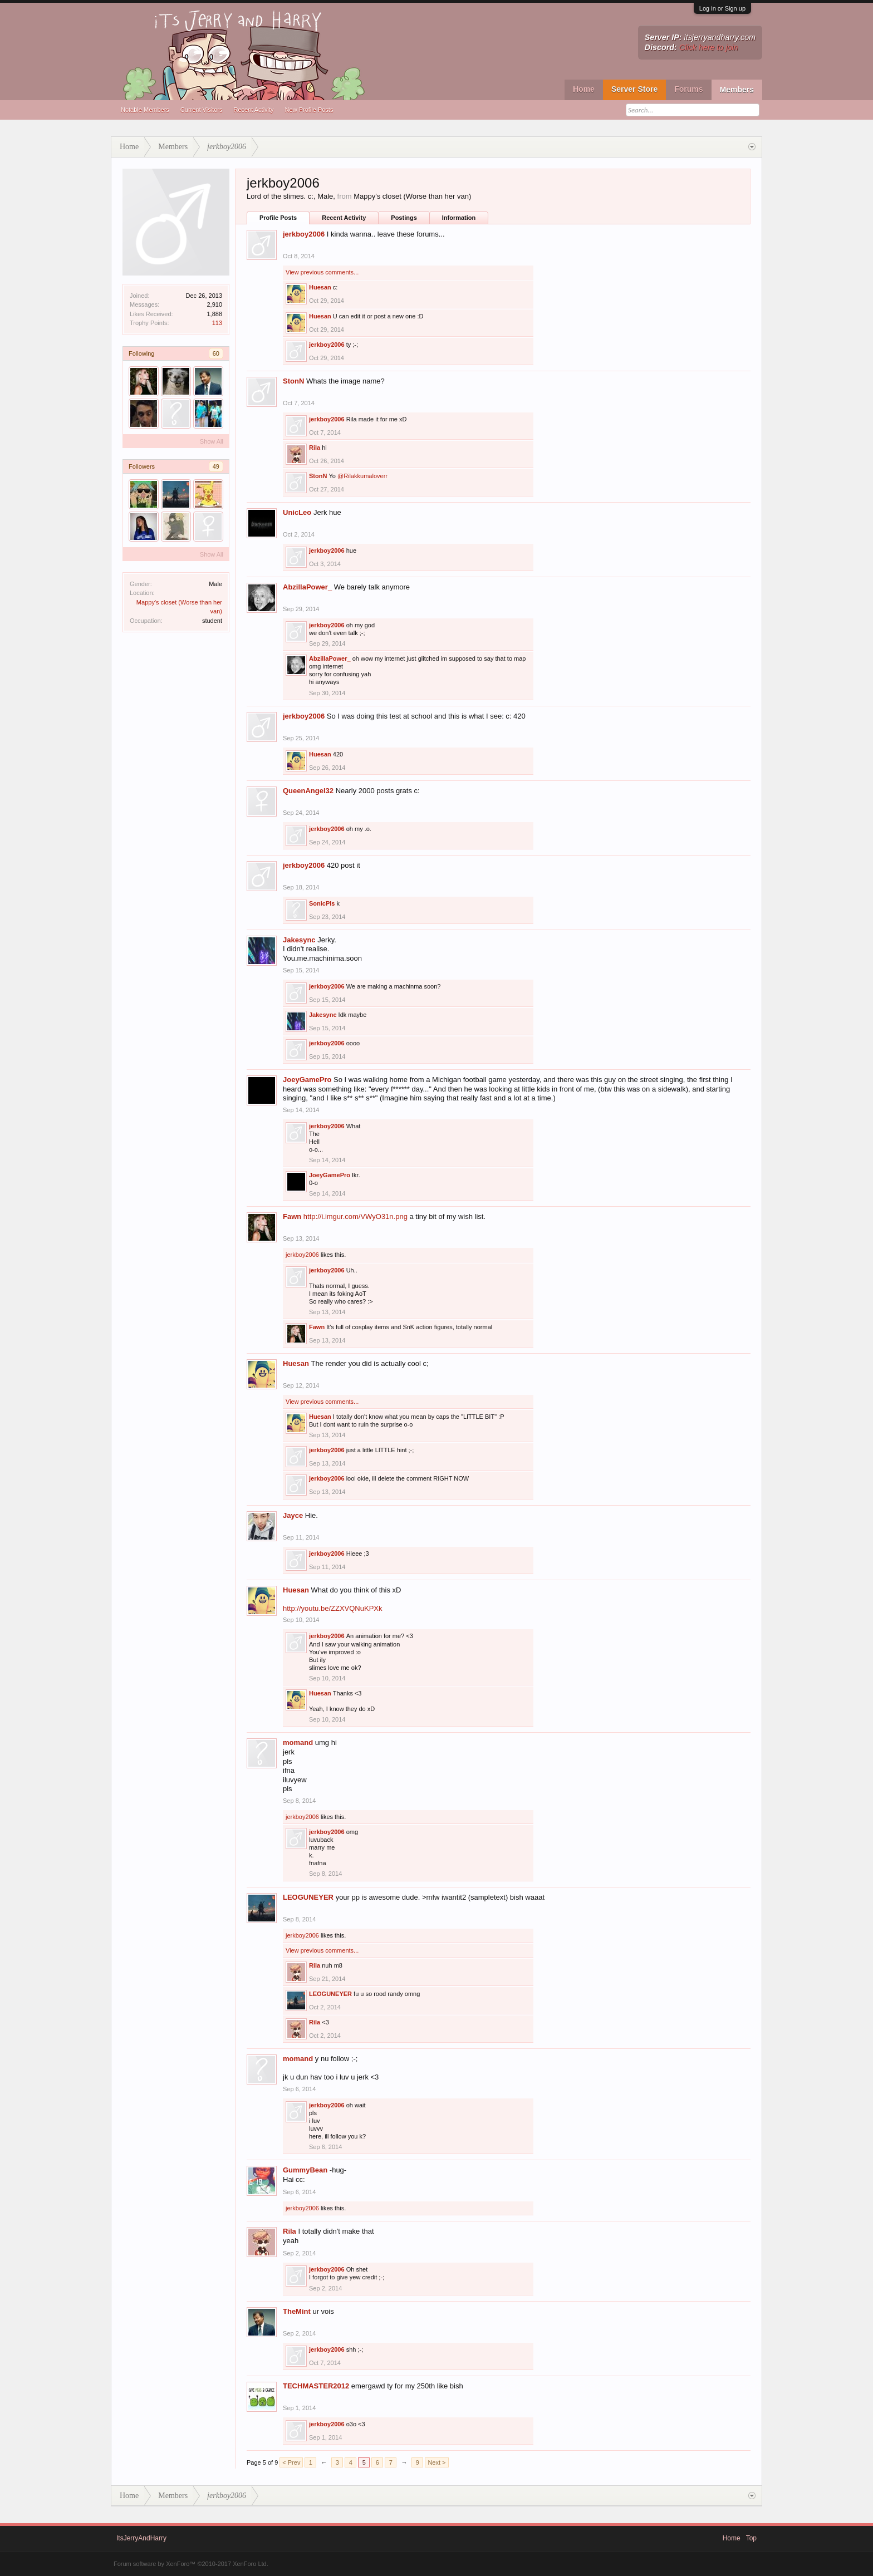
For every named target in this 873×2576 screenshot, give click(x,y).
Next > (436, 2462)
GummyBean (305, 2170)
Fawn (292, 1216)
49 (216, 466)
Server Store (634, 89)
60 (216, 353)
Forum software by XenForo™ (191, 2563)
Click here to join (708, 47)
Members (737, 89)
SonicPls (322, 903)
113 (217, 322)
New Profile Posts (309, 109)
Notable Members (145, 109)
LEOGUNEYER (308, 1897)
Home (584, 89)
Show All (211, 441)
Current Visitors (201, 109)
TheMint (297, 2311)
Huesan (320, 287)
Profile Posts (278, 217)
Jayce (293, 1515)
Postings (403, 217)
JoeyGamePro (307, 1079)
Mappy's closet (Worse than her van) (412, 196)
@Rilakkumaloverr (362, 476)
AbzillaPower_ (307, 587)
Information (459, 217)
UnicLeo (297, 512)
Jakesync (299, 940)
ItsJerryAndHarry (141, 2538)
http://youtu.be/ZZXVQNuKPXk (332, 1608)
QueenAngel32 (308, 790)
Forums (688, 89)
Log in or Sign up (722, 8)
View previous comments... (322, 272)
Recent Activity (253, 109)
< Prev (291, 2462)
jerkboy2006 (304, 234)
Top (751, 2538)
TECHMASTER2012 (316, 2386)
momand (298, 1742)
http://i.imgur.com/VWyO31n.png (355, 1216)
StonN (293, 381)
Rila (314, 447)
